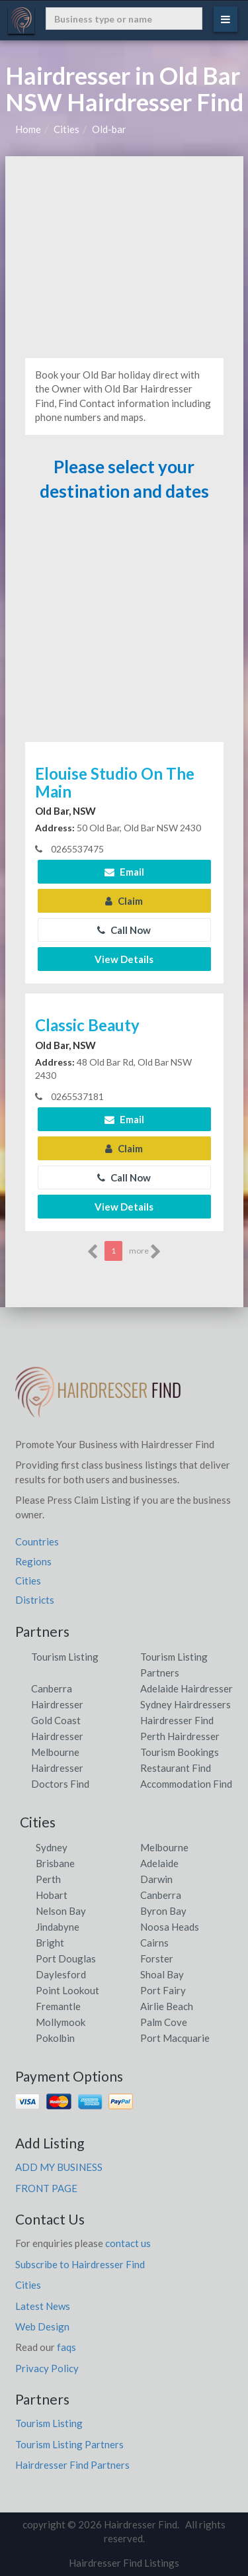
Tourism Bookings (179, 1752)
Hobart (51, 1895)
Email (124, 872)
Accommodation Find (186, 1784)
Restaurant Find (175, 1768)
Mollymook (60, 2022)
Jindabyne (57, 1927)
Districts (34, 1600)
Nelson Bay (61, 1911)
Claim (124, 901)
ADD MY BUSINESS (59, 2167)
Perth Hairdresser (180, 1736)
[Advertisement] (124, 255)
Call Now (124, 930)
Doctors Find (60, 1784)
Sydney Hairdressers (185, 1704)
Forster (156, 1958)
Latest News (42, 2306)
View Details (124, 959)
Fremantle (58, 2006)
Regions (33, 1561)
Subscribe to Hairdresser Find (80, 2264)
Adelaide (159, 1863)
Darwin (156, 1879)
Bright (50, 1943)
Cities (66, 129)
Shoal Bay (162, 1974)
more (145, 1252)
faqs (66, 2347)
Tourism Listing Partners (69, 2444)
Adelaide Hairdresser (186, 1688)
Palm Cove (163, 2022)
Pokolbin (55, 2038)
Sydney (51, 1847)
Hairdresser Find (177, 1720)
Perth (48, 1879)
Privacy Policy (47, 2368)
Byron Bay (163, 1911)
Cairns (154, 1943)
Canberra (160, 1895)
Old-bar (109, 129)
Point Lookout (67, 1990)
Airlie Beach (166, 2006)
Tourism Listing (65, 1657)
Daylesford (61, 1974)
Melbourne (164, 1847)
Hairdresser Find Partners (72, 2465)
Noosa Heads (169, 1927)
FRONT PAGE (46, 2188)
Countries (37, 1541)
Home (28, 129)
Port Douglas (66, 1958)
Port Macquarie (175, 2038)
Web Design (42, 2326)
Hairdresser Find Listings (124, 2563)
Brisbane (55, 1863)
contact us (128, 2243)
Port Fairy (163, 1990)
